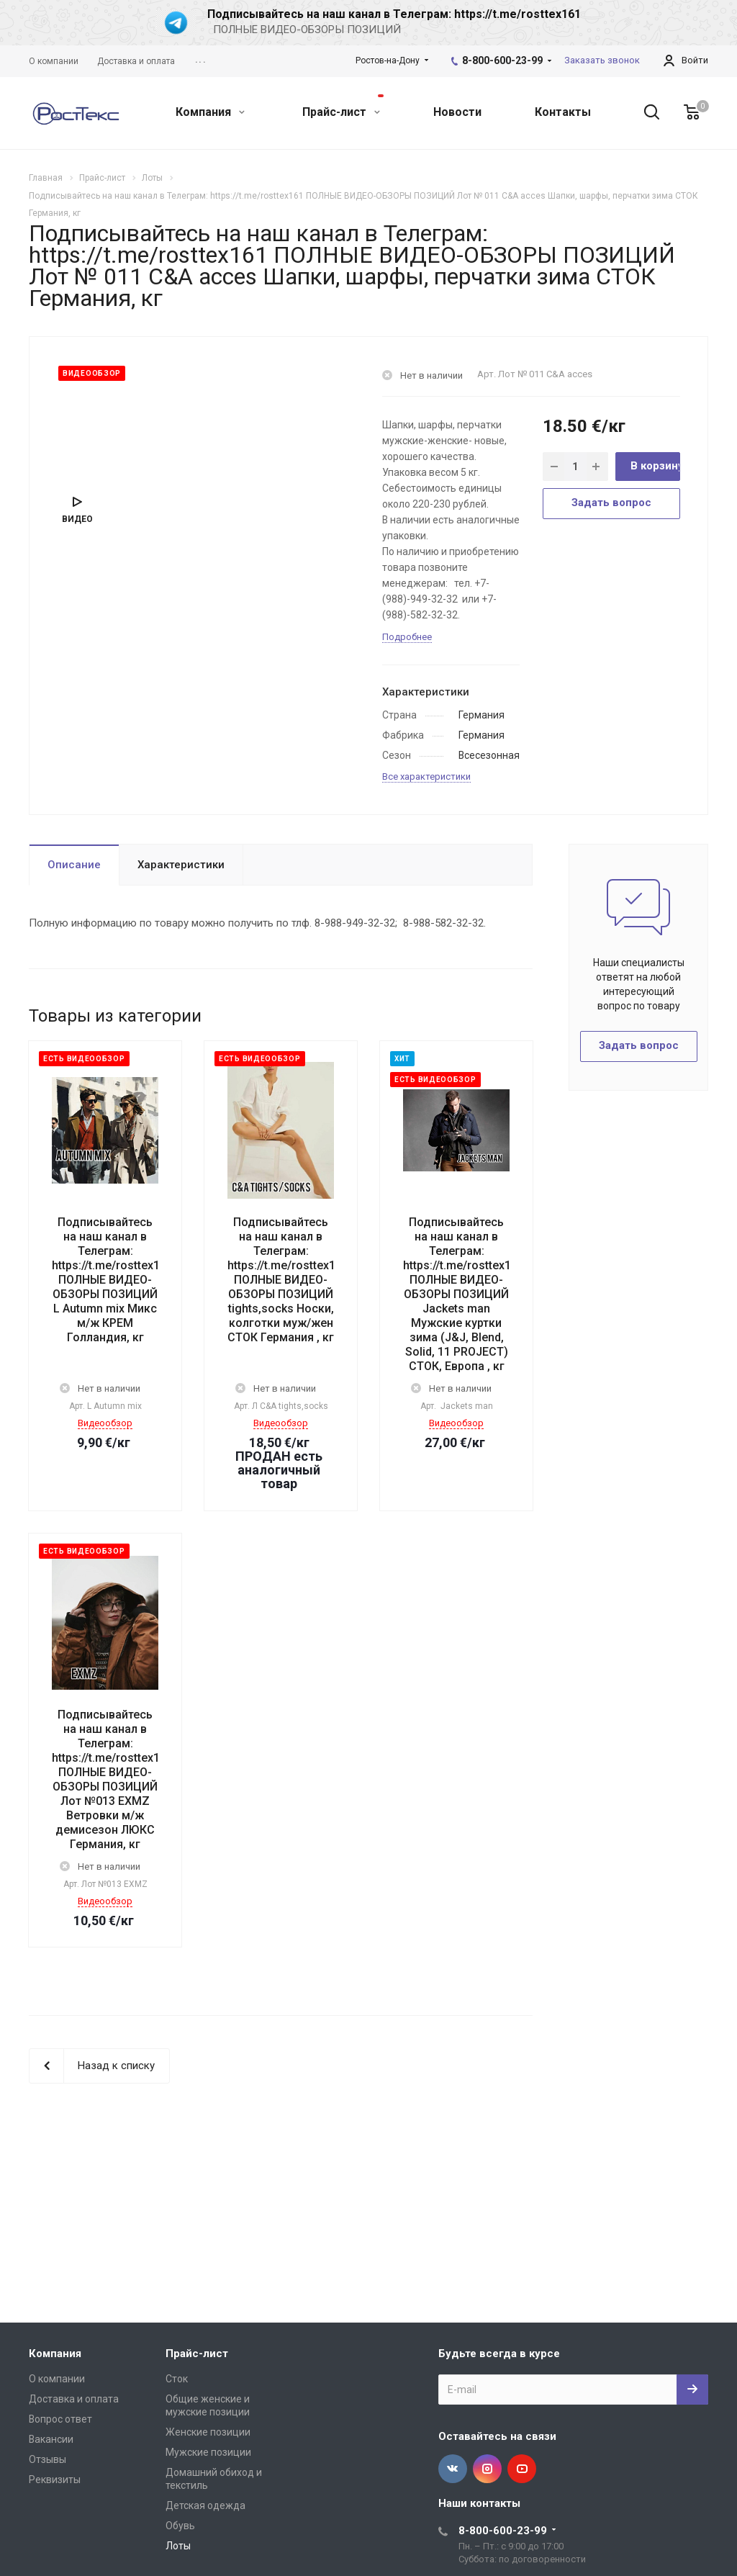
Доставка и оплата (74, 2399)
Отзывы (47, 2459)
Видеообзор (105, 1423)
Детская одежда (205, 2505)
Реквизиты (55, 2479)
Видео (77, 519)
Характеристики (181, 864)
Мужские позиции (208, 2452)
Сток (177, 2378)
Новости (457, 112)
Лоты (178, 2546)
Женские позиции (208, 2432)
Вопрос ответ (60, 2419)
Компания (210, 112)
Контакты (563, 112)
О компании (57, 2378)
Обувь (180, 2525)
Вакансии (51, 2439)
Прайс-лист (343, 106)
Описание (74, 864)
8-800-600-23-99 (502, 60)
